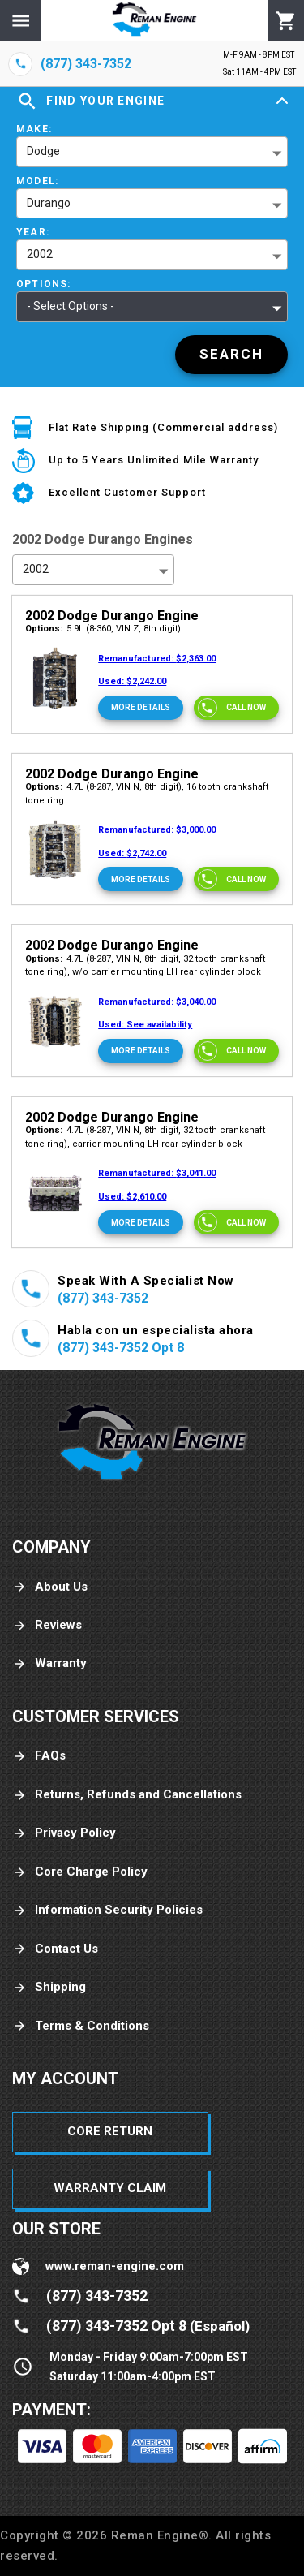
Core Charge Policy (80, 1872)
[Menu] (20, 20)
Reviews (47, 1625)
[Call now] (236, 708)
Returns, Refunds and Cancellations (127, 1795)
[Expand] (282, 101)
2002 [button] (40, 254)
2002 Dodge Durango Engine (112, 615)
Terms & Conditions (80, 2026)
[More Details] (140, 708)
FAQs (39, 1756)
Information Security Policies (107, 1910)
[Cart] (286, 21)
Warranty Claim (110, 2188)
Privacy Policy (64, 1833)
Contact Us (55, 1949)
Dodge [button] (43, 150)
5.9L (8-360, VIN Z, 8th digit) (103, 628)
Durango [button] (49, 202)
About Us (50, 1587)
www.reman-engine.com (114, 2266)
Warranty (49, 1663)
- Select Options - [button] (70, 305)
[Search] (231, 354)
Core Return (109, 2131)
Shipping (49, 1987)
